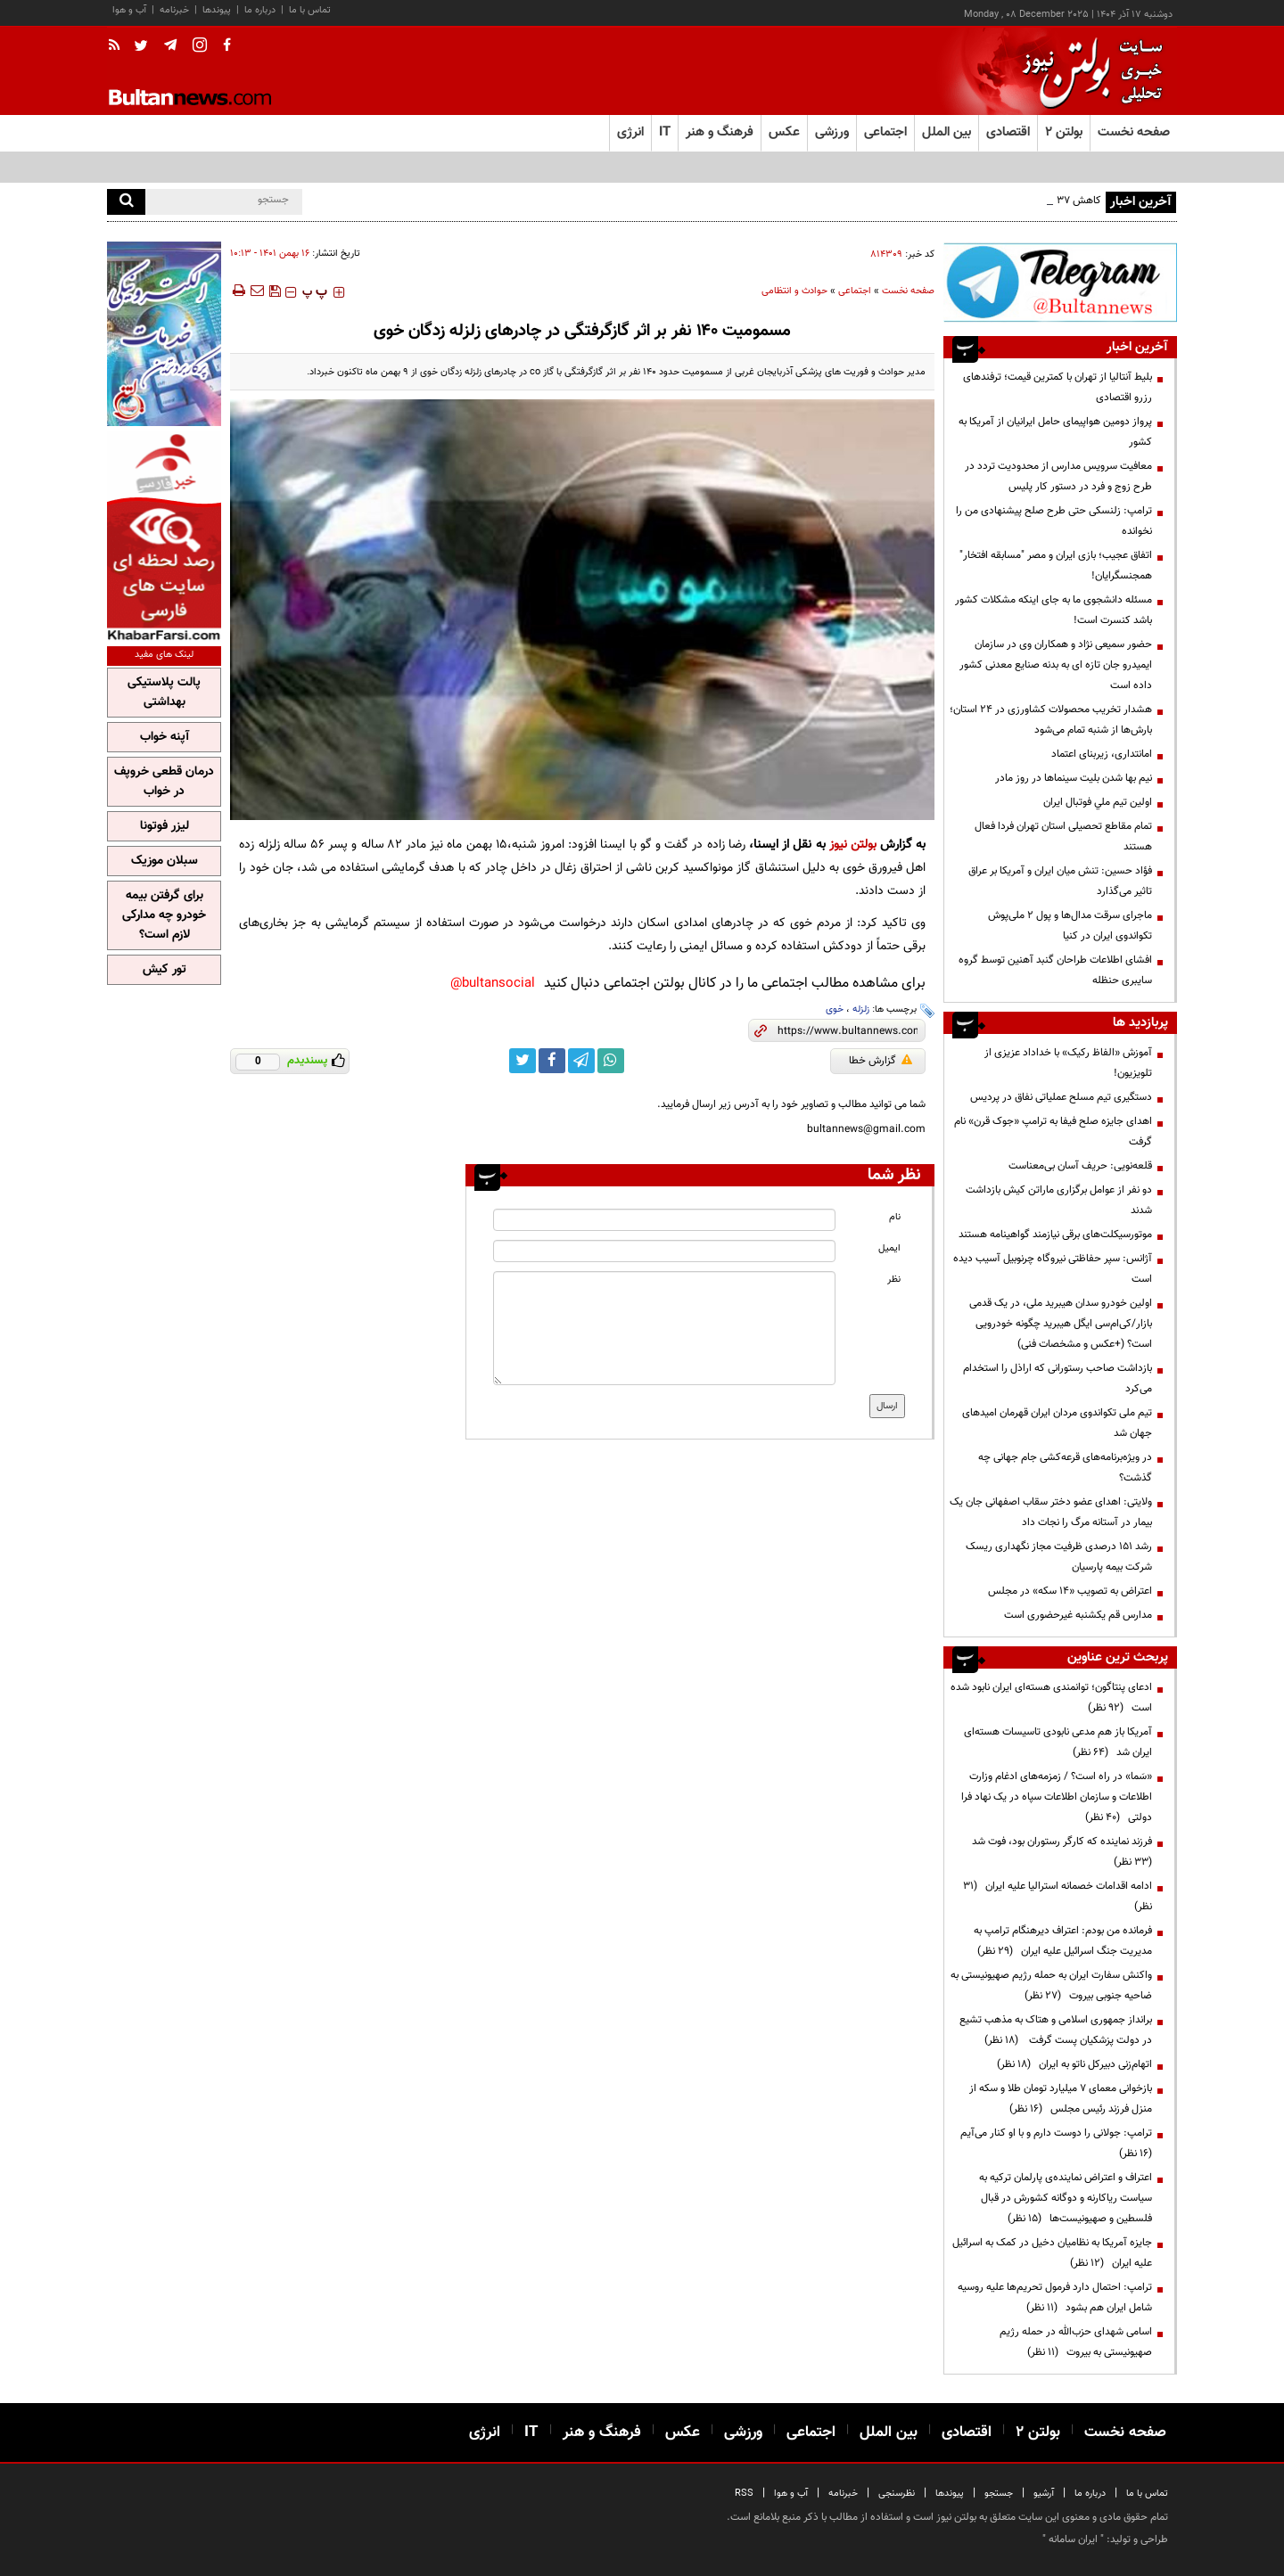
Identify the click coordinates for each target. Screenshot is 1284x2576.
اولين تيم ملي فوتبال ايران (1097, 802)
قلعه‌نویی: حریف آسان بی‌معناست (1080, 1166)
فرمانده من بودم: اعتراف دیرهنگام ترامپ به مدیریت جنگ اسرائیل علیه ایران (1063, 1941)
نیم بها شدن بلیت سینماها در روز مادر (1073, 778)
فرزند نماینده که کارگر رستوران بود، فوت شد (1059, 1852)
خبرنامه (174, 10)
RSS (744, 2493)
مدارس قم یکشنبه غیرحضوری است (1078, 1615)
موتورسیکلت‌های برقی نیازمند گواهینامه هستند (1055, 1234)
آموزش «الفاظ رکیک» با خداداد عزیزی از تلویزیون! (1068, 1063)
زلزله (860, 1009)
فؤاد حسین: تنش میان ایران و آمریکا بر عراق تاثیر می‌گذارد (1060, 881)
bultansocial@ (492, 983)
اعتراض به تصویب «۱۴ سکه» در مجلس (1070, 1591)
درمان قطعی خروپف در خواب (164, 781)
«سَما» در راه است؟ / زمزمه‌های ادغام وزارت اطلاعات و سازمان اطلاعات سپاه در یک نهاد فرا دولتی (1056, 1796)
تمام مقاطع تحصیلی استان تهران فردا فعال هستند (1063, 836)
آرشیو (1043, 2493)
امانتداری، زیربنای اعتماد (1101, 754)
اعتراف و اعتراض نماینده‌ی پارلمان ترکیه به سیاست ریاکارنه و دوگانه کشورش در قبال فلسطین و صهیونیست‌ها (1065, 2198)
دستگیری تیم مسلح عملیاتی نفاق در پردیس (1059, 1097)
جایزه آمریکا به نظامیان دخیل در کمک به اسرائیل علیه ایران (1052, 2253)
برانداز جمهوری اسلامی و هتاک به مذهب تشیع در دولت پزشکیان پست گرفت (1055, 2030)
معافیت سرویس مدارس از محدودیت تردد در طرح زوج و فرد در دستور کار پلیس (1058, 476)
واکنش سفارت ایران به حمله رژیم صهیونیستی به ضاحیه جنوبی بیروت (1051, 1985)
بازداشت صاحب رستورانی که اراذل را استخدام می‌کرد (1057, 1378)
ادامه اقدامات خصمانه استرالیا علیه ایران (1057, 1896)
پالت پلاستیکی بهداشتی (164, 692)
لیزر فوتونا (164, 826)
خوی (835, 1009)
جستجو (998, 2493)
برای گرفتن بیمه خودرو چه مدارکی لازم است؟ (164, 915)
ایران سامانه (1073, 2539)
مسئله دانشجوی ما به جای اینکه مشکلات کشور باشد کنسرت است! (1053, 610)
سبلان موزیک (164, 861)
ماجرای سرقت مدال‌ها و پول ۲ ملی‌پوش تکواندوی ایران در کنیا (1070, 925)
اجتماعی (854, 291)
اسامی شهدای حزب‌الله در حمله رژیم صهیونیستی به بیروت (1076, 2342)
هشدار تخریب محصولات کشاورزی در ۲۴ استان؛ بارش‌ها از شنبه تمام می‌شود (1051, 719)
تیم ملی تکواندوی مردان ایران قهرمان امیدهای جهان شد (1057, 1423)
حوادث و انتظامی (794, 291)
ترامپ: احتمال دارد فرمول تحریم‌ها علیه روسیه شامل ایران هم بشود (1055, 2297)
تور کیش (164, 970)
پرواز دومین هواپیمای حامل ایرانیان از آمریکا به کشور (1055, 432)
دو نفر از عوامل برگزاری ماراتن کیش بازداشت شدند (1059, 1200)
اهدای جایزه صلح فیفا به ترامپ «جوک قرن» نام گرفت (1053, 1131)
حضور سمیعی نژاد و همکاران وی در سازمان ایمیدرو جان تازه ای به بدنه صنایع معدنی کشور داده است (1055, 664)
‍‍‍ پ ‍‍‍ (315, 292)
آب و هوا (129, 10)
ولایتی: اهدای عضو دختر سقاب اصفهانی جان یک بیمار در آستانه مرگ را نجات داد (1051, 1512)
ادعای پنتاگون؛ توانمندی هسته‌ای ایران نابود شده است (1051, 1697)
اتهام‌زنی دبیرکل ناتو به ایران (1074, 2064)
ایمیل (889, 1248)
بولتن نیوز (853, 844)
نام (895, 1217)
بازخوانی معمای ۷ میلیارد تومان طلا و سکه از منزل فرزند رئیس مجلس (1060, 2098)
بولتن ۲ (1063, 132)
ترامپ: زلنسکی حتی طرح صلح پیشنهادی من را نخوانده (1054, 521)
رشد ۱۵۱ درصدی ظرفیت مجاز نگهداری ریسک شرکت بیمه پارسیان (1059, 1556)
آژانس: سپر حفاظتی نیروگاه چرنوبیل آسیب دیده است (1052, 1269)
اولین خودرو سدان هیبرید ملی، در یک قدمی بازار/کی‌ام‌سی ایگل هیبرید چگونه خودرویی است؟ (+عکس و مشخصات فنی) (1060, 1323)
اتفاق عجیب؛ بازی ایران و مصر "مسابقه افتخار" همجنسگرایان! (1055, 565)
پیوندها (216, 10)
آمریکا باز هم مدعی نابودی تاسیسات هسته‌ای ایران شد (1058, 1742)
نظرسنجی (896, 2493)
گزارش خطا (880, 1061)
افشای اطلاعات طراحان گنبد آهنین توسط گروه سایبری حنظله (1055, 970)
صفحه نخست (1134, 132)
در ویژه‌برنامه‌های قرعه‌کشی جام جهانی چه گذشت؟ (1065, 1467)
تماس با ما (310, 10)
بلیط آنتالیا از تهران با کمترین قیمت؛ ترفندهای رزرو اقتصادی (1057, 387)
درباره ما (260, 10)
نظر (894, 1279)
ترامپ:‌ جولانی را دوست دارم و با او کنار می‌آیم (1053, 2143)
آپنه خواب (164, 737)
